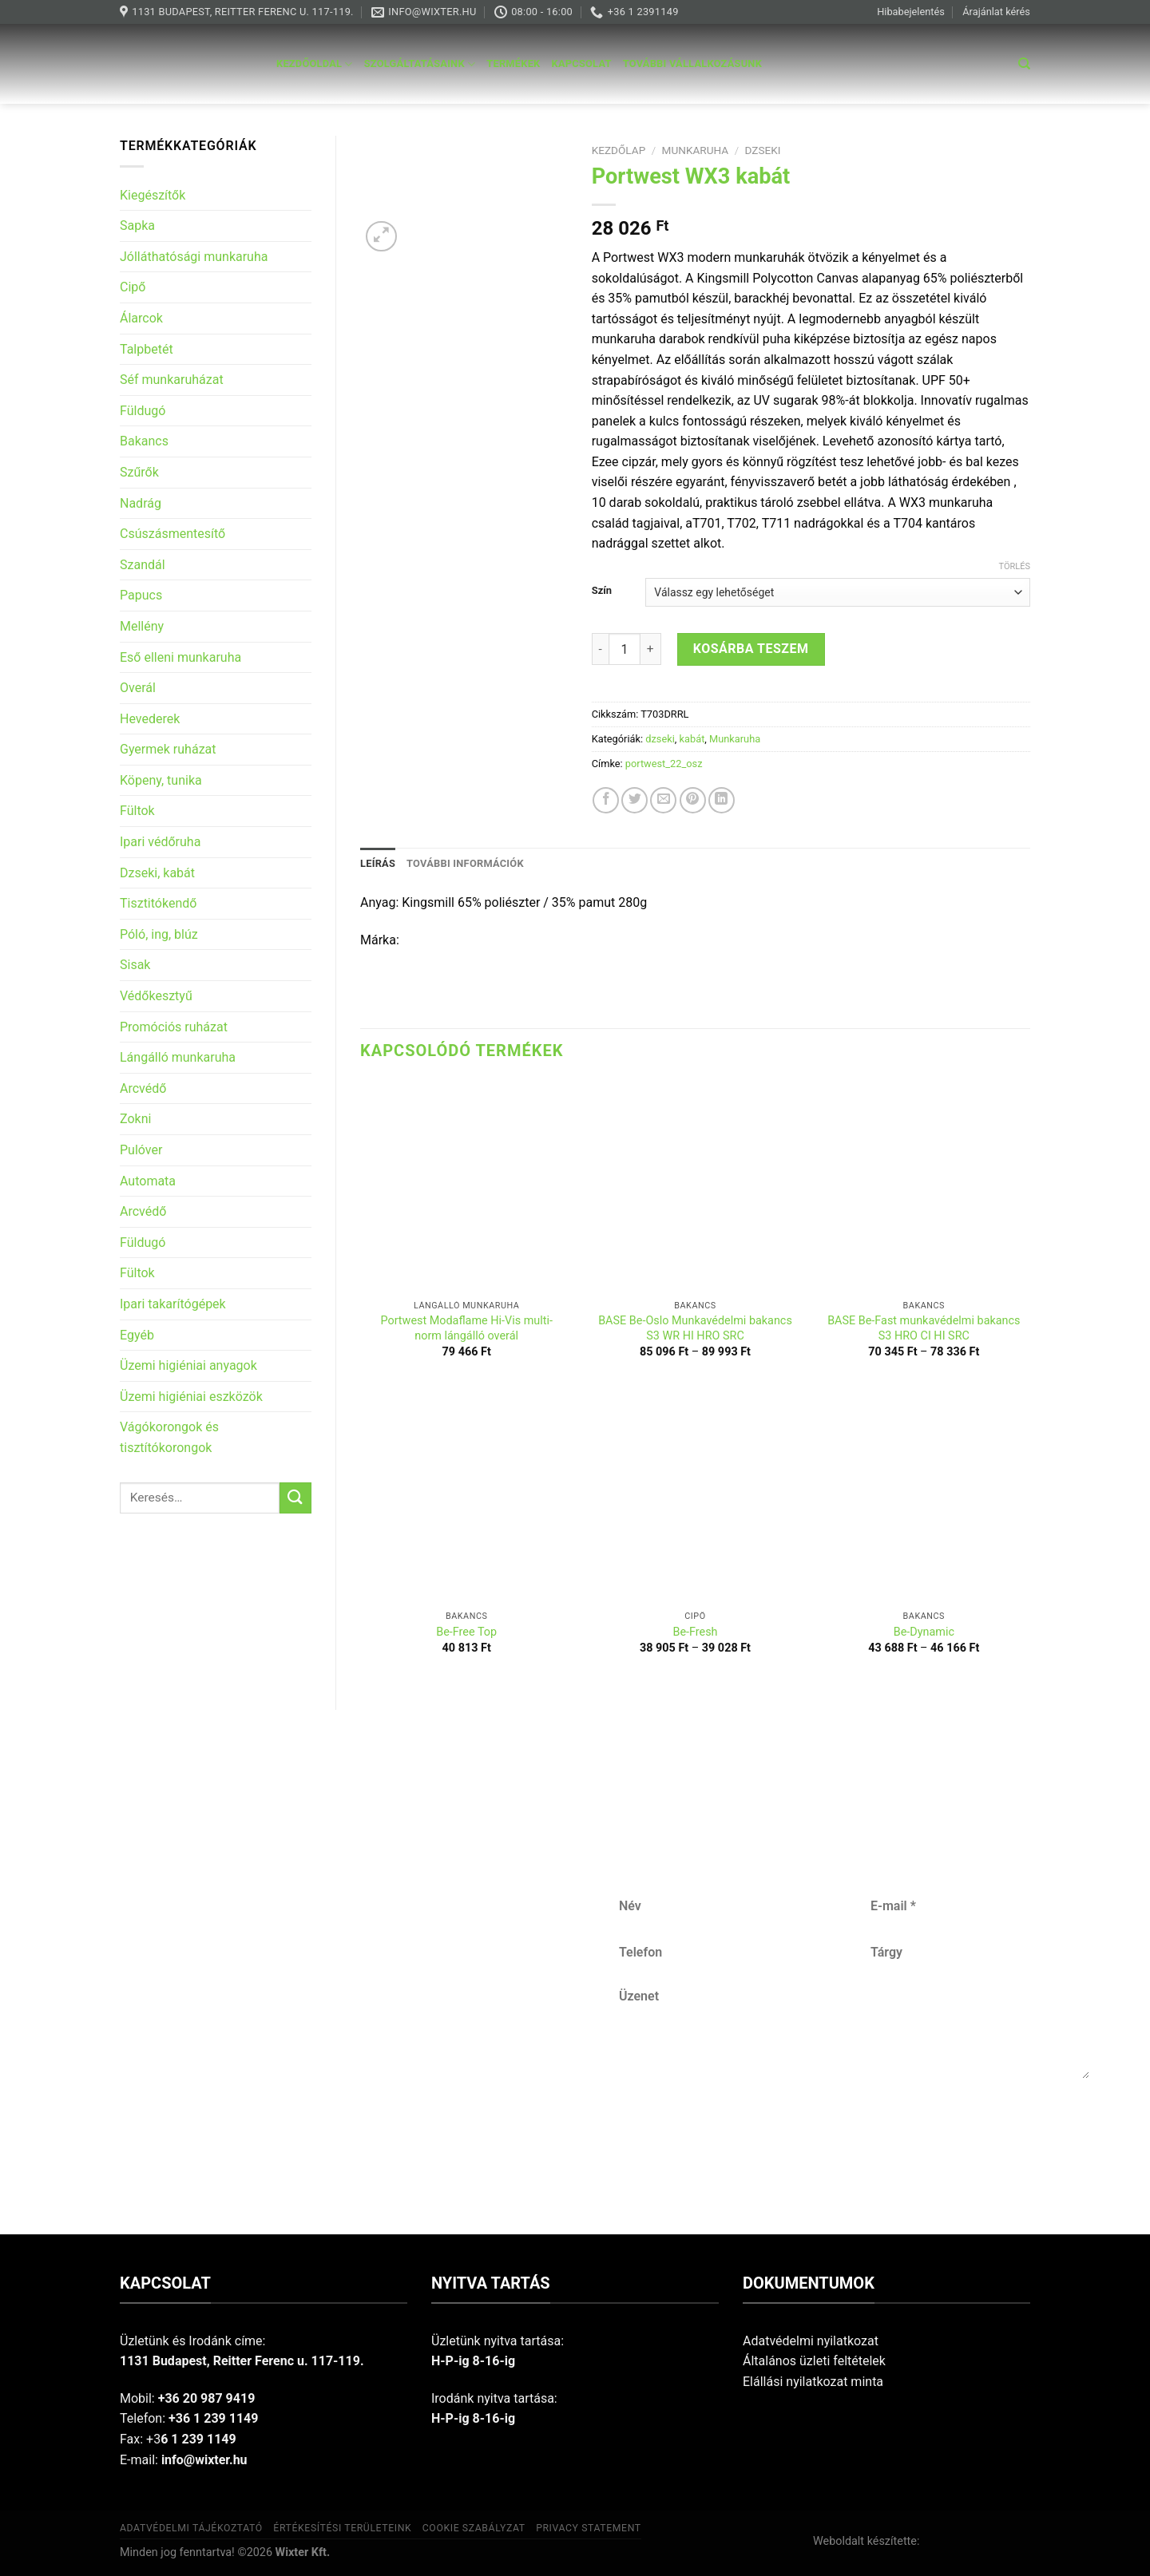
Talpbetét (146, 349)
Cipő (132, 287)
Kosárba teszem (751, 648)
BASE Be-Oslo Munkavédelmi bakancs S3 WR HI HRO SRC (695, 1328)
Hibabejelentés (911, 12)
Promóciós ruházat (174, 1027)
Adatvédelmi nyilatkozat (810, 2340)
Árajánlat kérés (996, 12)
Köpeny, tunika (161, 780)
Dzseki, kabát (157, 872)
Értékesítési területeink (342, 2528)
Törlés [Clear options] (1014, 566)
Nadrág (140, 503)
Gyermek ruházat (168, 749)
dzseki (763, 150)
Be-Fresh (694, 1632)
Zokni (135, 1118)
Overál (138, 687)
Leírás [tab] (377, 863)
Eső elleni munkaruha (180, 657)
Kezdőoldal (314, 64)
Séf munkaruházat (172, 379)
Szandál (142, 564)
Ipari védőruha (160, 841)
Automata (148, 1181)
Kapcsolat (582, 63)
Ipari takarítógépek (173, 1304)
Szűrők (139, 472)
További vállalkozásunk (692, 63)
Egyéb (137, 1335)
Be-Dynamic (924, 1632)
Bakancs (144, 441)
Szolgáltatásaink (420, 64)
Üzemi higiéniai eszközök (191, 1396)
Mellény (142, 626)
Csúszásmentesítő (172, 533)
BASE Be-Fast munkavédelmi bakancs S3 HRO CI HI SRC (923, 1328)
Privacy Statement (588, 2528)
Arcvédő (143, 1088)
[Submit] (295, 1498)
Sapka (137, 225)
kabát (692, 739)
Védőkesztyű (156, 995)
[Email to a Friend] (663, 800)
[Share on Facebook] (606, 800)
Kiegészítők (152, 195)
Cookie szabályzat (473, 2528)
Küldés (854, 2131)
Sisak (135, 964)
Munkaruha (695, 150)
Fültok (137, 810)
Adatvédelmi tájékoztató (191, 2528)
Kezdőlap (619, 150)
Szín (602, 590)
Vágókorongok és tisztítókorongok (169, 1437)
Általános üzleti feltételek (814, 2360)
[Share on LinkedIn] (721, 800)
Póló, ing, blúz (159, 934)
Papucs (141, 595)
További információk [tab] (465, 863)
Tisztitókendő (158, 903)
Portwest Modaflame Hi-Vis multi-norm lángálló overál (466, 1328)
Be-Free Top (466, 1632)
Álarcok (141, 318)
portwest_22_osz (664, 764)
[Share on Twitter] (634, 800)
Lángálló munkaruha (178, 1057)
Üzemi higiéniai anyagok (188, 1365)
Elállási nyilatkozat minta (813, 2381)
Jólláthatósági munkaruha (194, 256)
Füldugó (142, 410)
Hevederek (150, 718)
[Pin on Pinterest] (693, 800)
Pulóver (141, 1149)
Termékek (513, 63)
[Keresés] (1024, 64)
